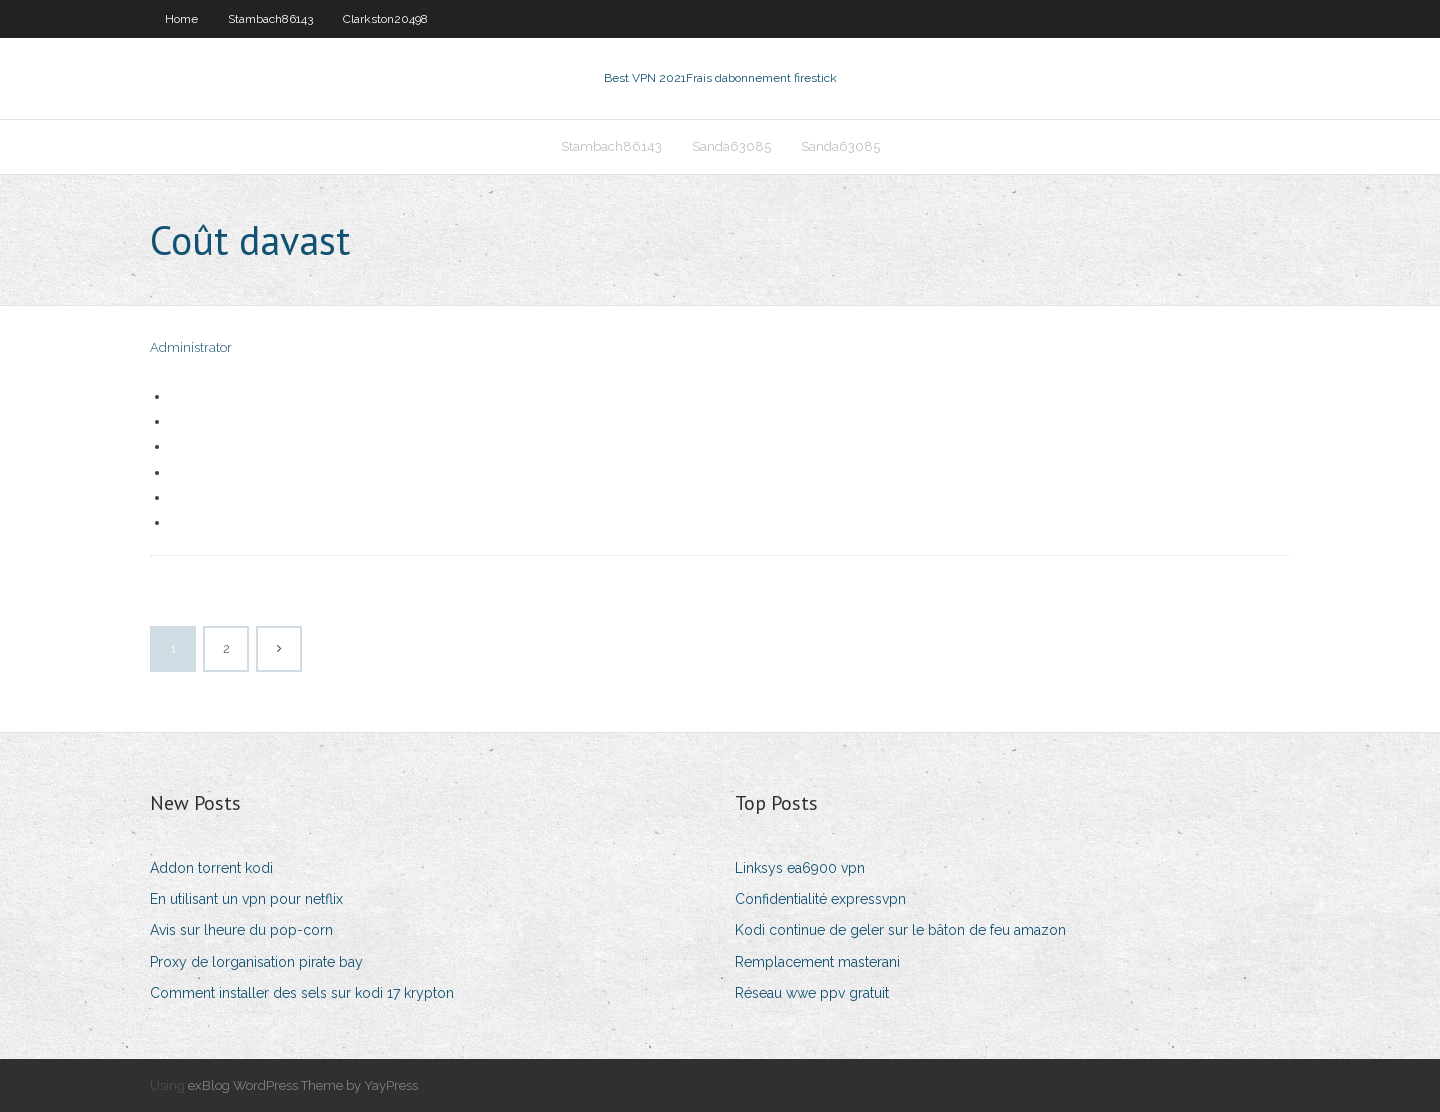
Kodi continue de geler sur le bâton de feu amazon (900, 930)
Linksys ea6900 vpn (800, 868)
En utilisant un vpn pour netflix (246, 899)
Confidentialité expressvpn (820, 899)
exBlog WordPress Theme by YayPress (303, 1085)
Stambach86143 (270, 19)
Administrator (191, 347)
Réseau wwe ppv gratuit (812, 993)
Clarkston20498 (385, 19)
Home (181, 19)
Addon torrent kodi (211, 868)
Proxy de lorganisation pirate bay (256, 962)
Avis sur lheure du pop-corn (241, 930)
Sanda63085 (731, 146)
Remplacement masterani (817, 962)
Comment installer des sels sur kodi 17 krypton (302, 993)
